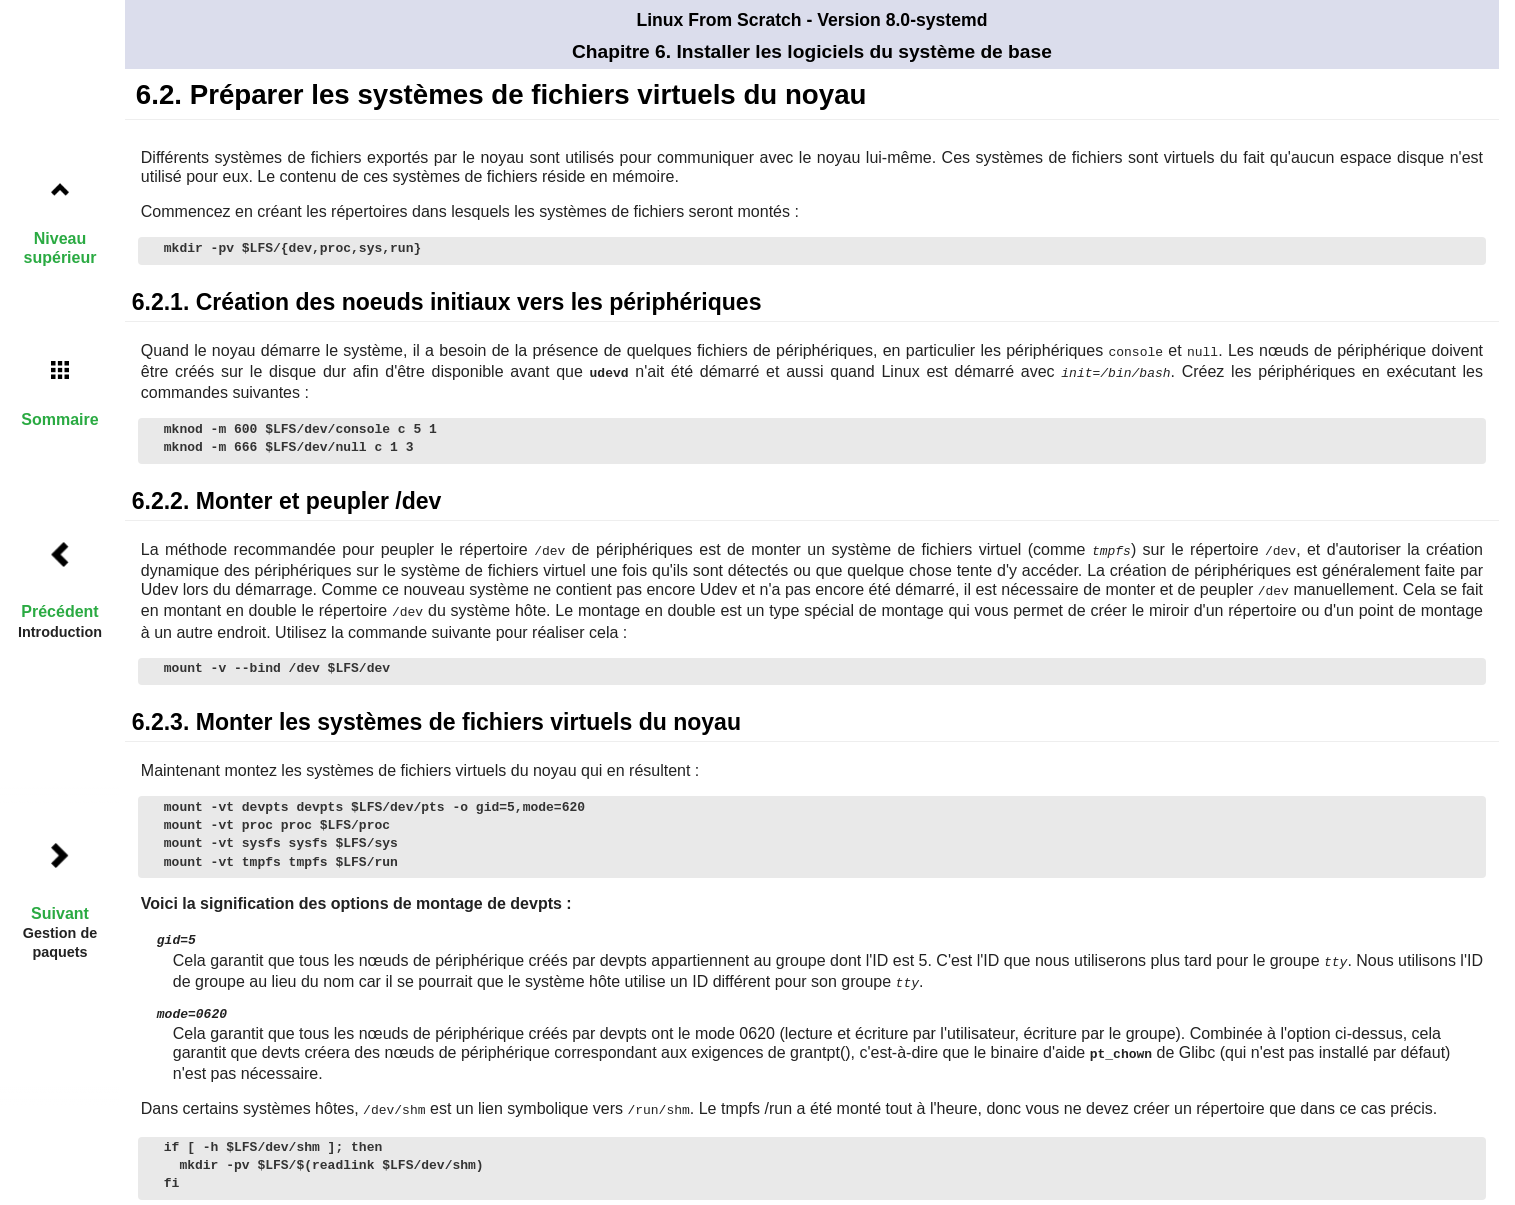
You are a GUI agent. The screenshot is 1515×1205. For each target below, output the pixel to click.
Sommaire (59, 419)
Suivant (60, 913)
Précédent (59, 611)
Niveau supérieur (60, 248)
